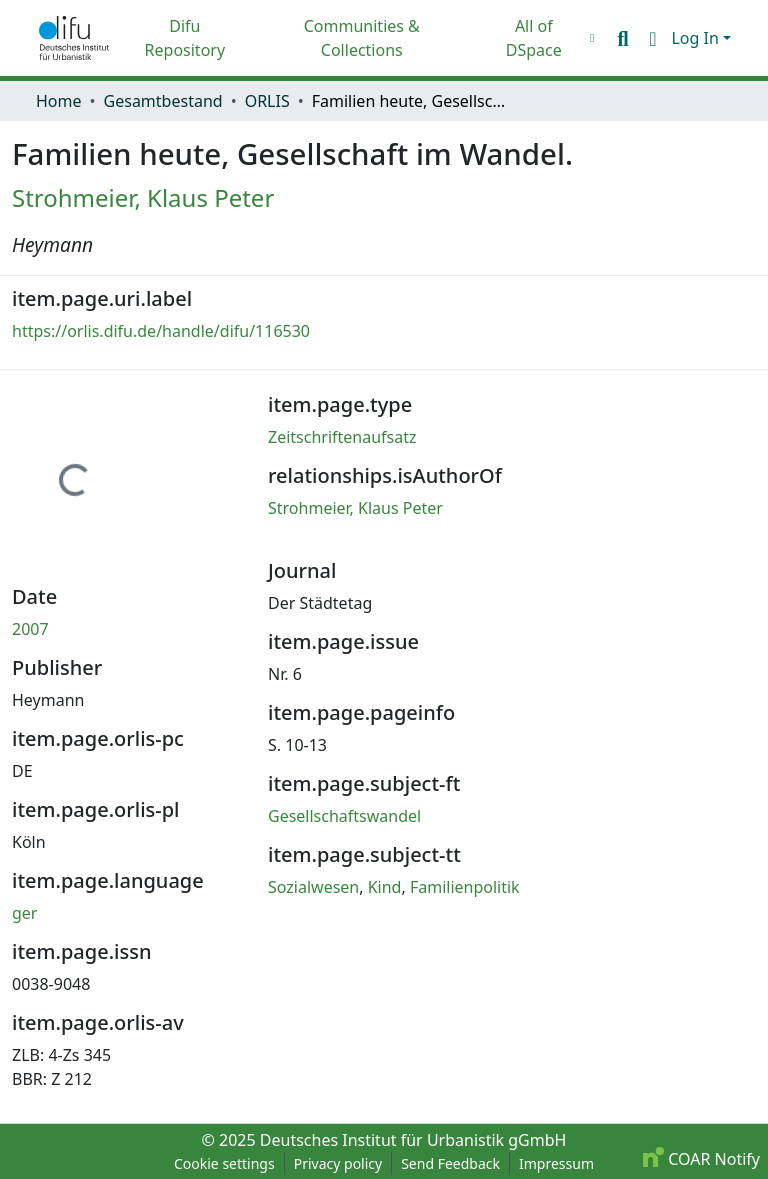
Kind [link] (385, 887)
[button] (74, 38)
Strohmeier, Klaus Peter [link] (143, 197)
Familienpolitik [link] (465, 887)
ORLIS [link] (267, 101)
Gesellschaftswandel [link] (344, 816)
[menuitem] (538, 38)
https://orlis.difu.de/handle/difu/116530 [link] (161, 331)
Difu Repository (185, 38)
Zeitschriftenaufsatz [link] (342, 437)
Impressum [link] (556, 1163)
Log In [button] (697, 38)
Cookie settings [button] (224, 1163)
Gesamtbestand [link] (163, 101)
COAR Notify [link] (701, 1159)
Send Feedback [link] (450, 1163)
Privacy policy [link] (338, 1163)
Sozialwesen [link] (313, 887)
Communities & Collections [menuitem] (362, 38)
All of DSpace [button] (534, 38)
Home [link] (59, 101)
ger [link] (24, 913)
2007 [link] (30, 629)
